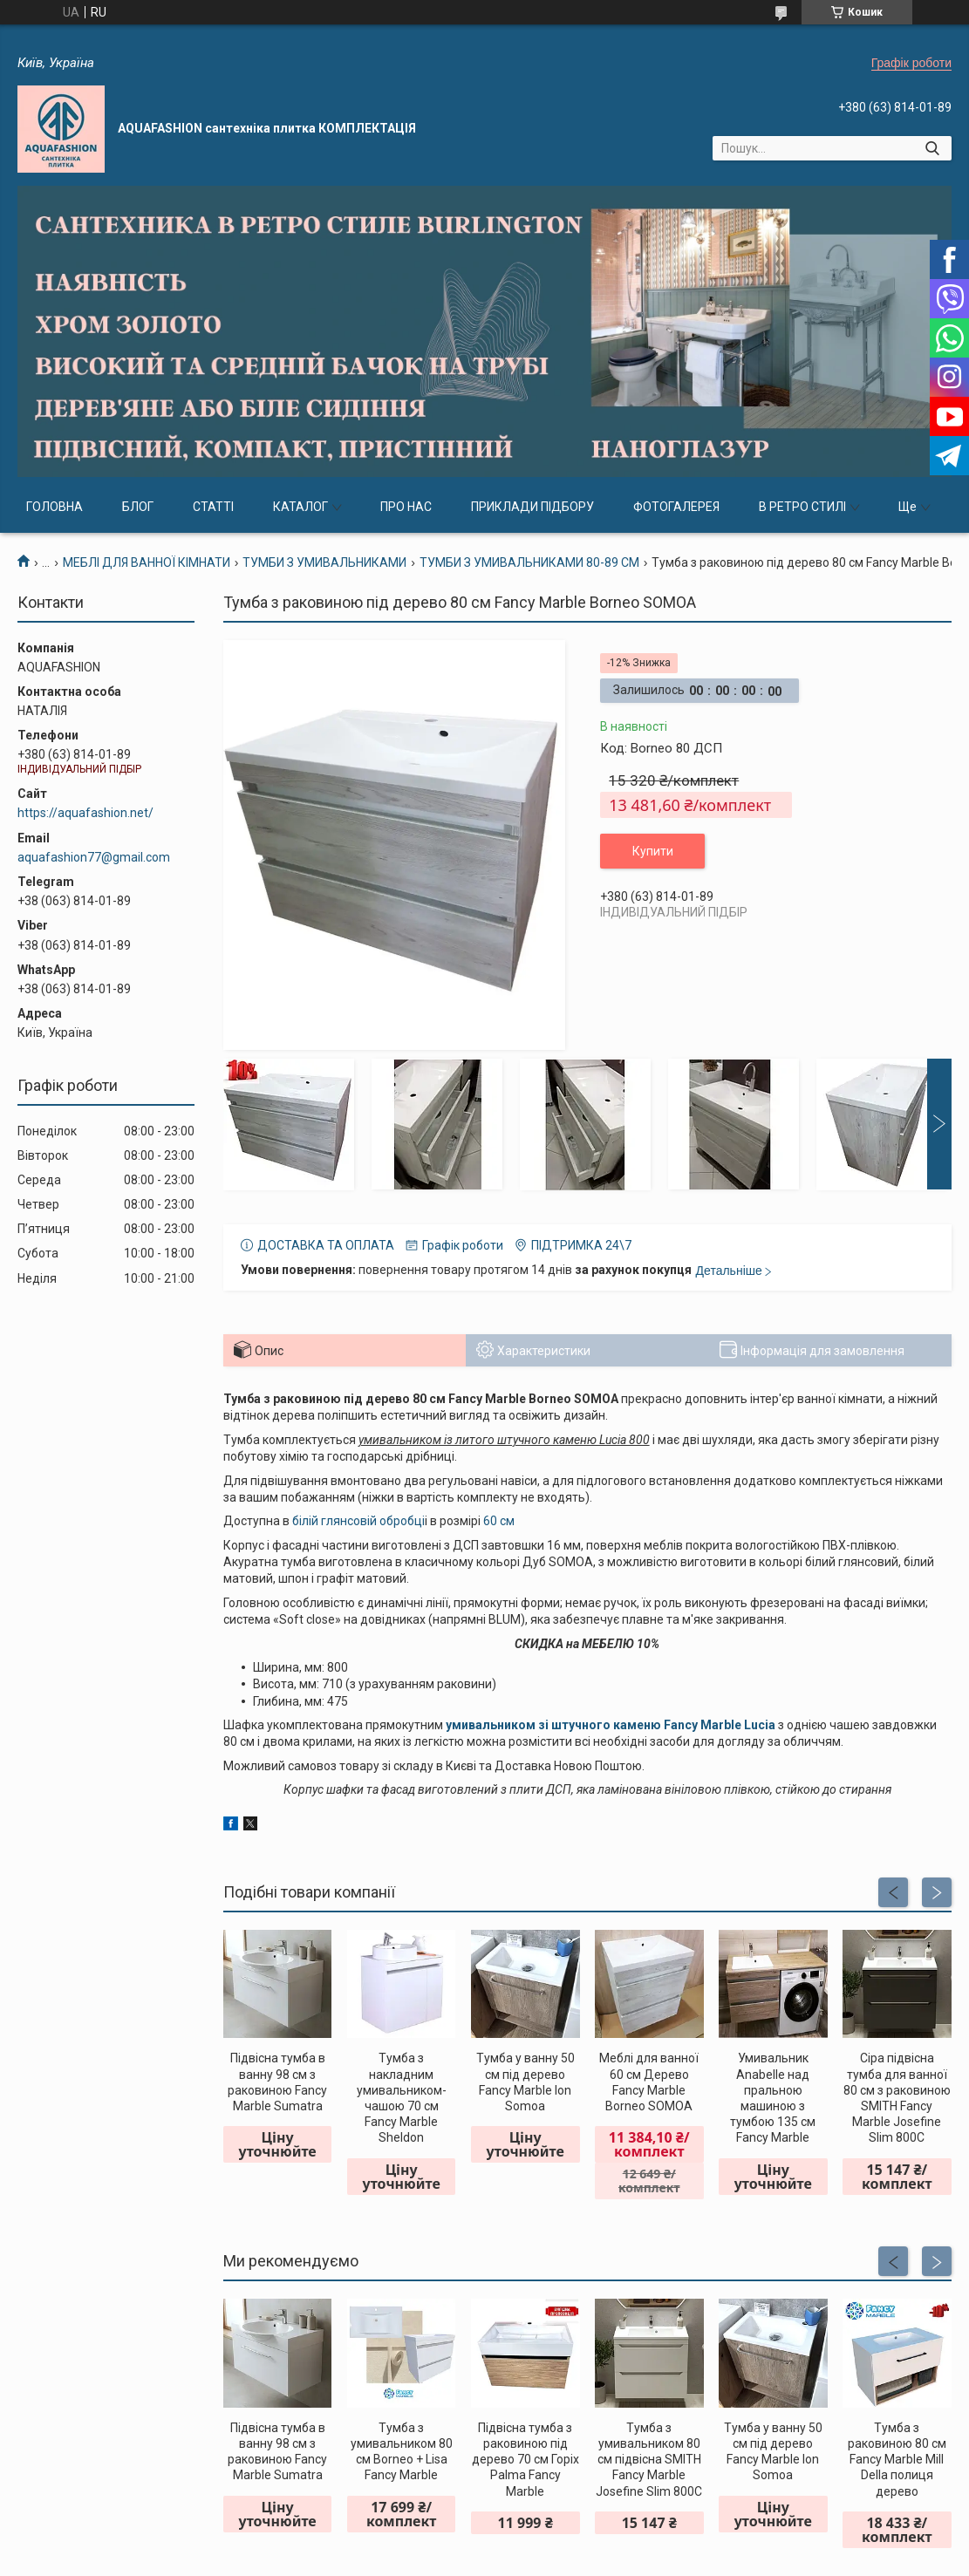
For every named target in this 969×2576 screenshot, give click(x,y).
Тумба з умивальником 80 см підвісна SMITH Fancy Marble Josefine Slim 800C (649, 2459)
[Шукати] (932, 148)
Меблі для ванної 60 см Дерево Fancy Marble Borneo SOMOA (649, 2082)
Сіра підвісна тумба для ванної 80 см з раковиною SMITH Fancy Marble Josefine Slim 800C (897, 2097)
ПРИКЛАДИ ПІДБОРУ (532, 507)
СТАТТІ (213, 507)
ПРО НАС (406, 507)
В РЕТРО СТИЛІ (802, 507)
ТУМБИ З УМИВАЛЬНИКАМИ (324, 562)
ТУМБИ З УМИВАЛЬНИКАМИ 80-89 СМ (529, 562)
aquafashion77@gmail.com (93, 857)
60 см (499, 1521)
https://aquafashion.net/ (85, 813)
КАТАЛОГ (300, 507)
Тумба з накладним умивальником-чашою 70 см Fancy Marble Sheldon (402, 2097)
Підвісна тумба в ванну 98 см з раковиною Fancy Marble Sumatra (277, 2082)
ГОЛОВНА (54, 507)
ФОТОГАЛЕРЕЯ (676, 507)
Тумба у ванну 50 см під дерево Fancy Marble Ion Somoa (525, 2082)
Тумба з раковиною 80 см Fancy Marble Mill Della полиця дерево (897, 2459)
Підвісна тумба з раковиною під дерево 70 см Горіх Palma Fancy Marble (525, 2459)
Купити (652, 851)
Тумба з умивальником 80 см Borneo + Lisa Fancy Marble (402, 2452)
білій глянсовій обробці (358, 1521)
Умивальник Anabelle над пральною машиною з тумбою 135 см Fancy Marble (772, 2097)
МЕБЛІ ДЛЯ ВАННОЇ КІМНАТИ (146, 562)
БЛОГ (138, 507)
